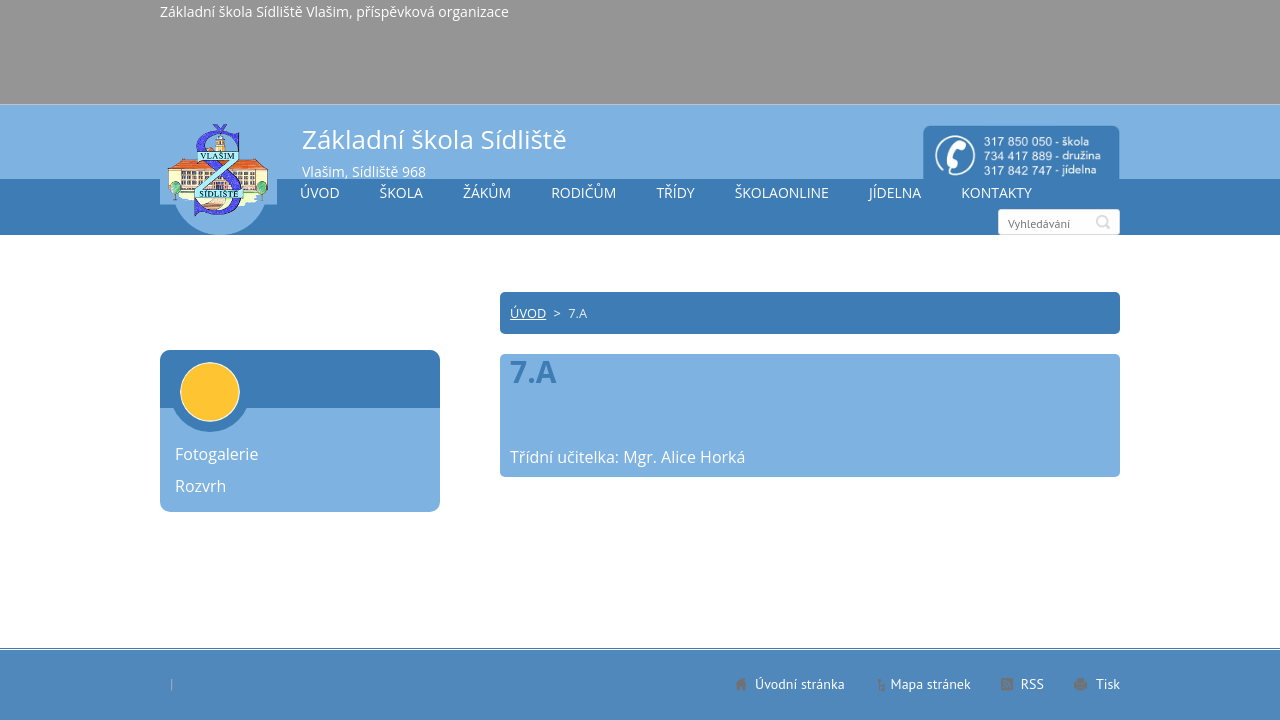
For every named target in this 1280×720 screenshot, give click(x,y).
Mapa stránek (931, 684)
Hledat (1103, 222)
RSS (1032, 684)
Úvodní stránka (800, 684)
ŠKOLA (401, 192)
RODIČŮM (583, 192)
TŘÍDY (675, 192)
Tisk (1108, 684)
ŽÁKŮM (487, 192)
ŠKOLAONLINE (782, 192)
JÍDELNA (895, 192)
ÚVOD (320, 192)
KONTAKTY (996, 192)
